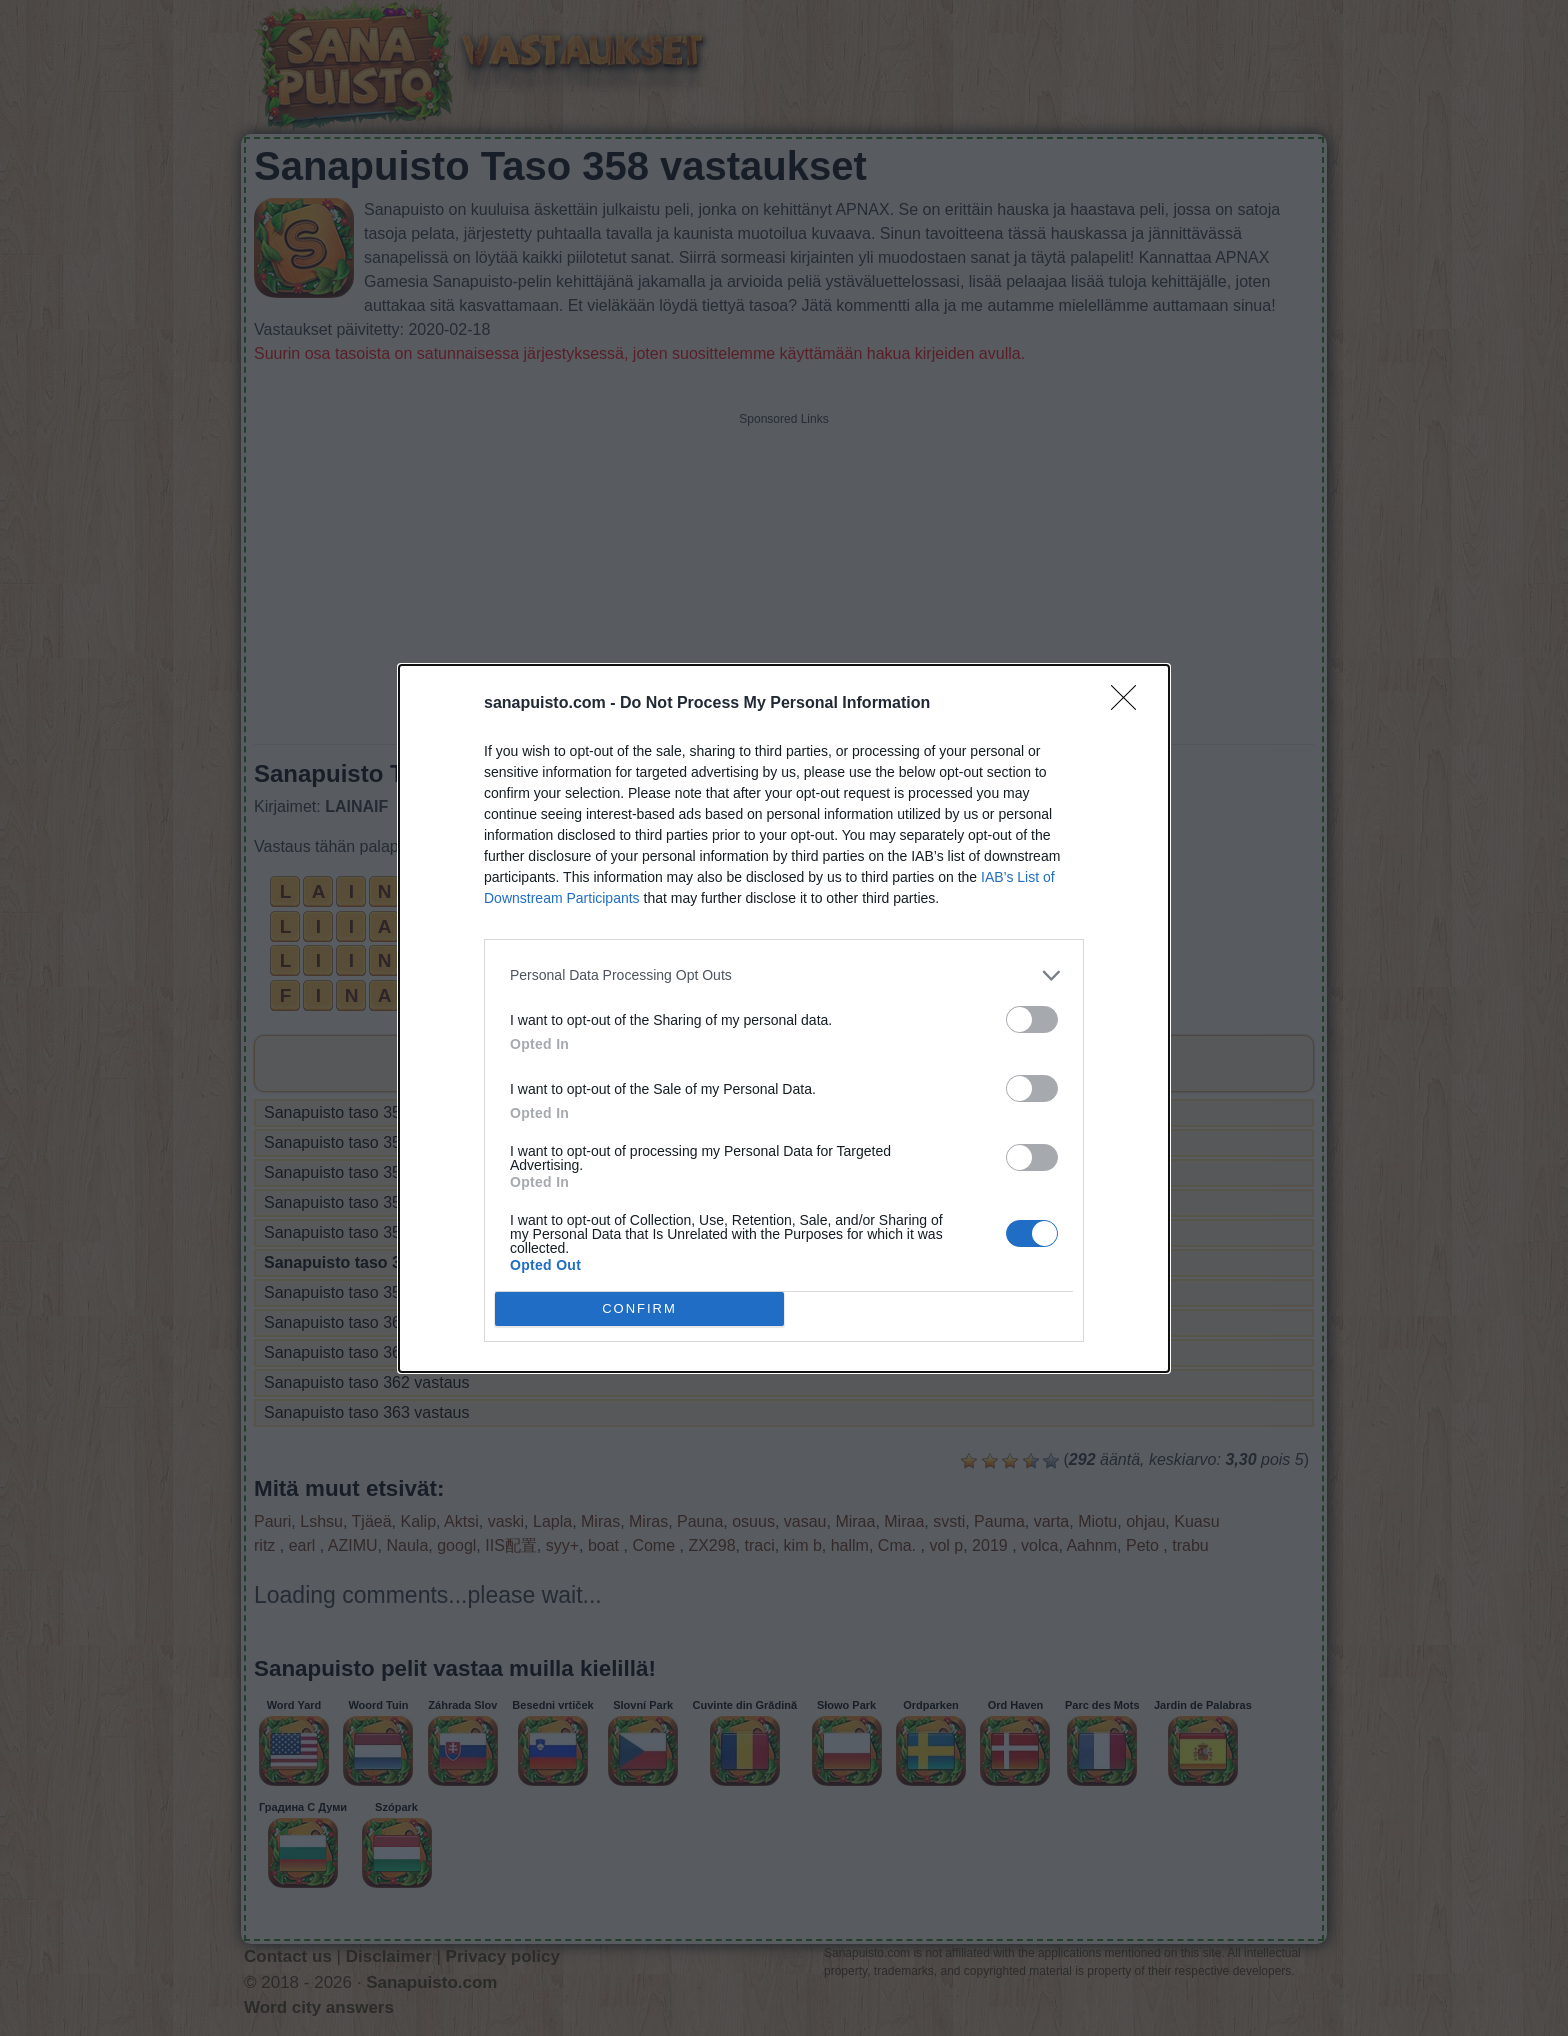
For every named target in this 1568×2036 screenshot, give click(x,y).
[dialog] (784, 1018)
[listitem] (784, 975)
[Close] (1130, 704)
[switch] (1032, 1019)
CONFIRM (639, 1308)
